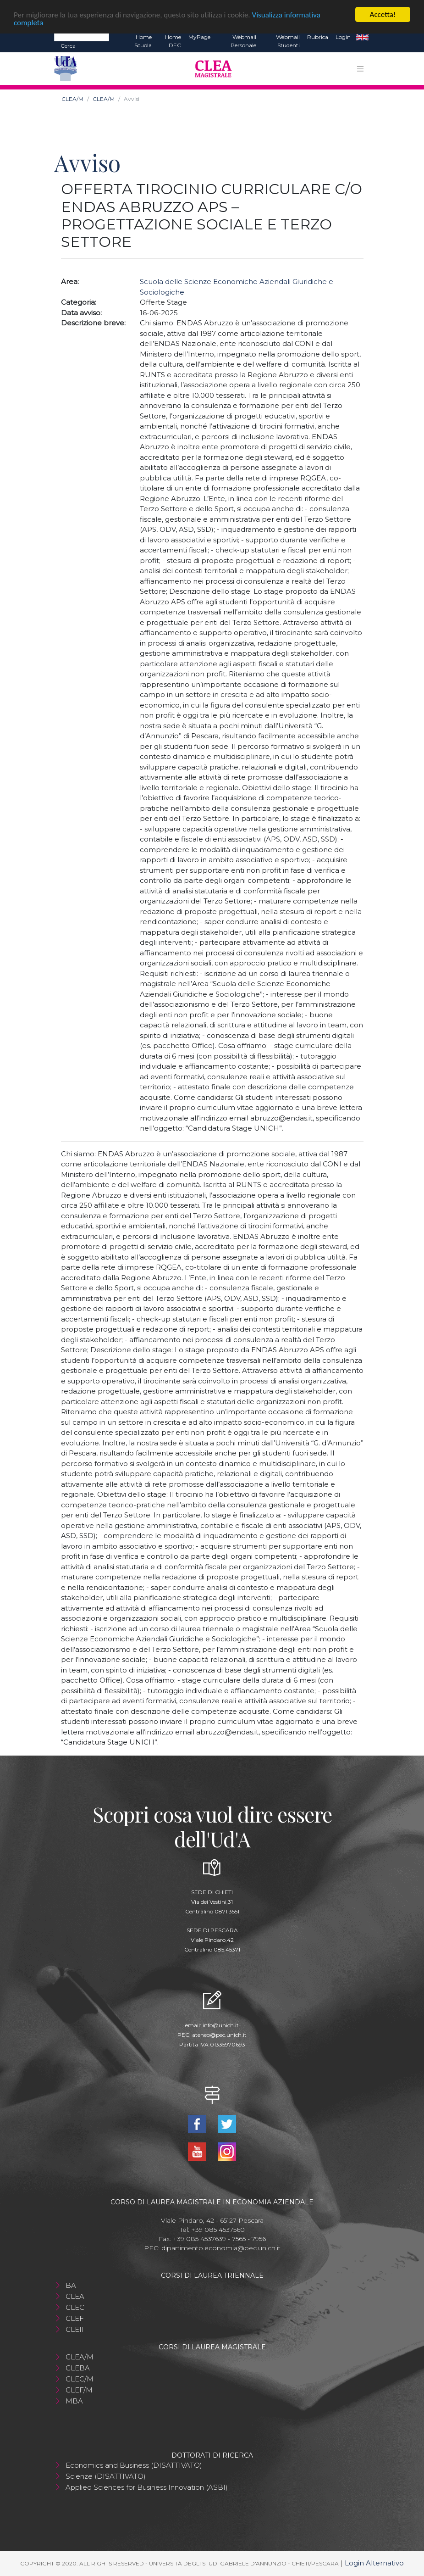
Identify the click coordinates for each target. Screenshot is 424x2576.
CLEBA (78, 2368)
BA (71, 2285)
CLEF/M (79, 2390)
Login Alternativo (374, 2563)
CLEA (75, 2296)
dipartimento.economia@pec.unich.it (221, 2248)
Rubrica (317, 36)
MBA (74, 2401)
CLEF (75, 2318)
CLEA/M (72, 98)
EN (362, 37)
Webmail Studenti (288, 41)
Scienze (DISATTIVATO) (106, 2476)
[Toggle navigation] (360, 68)
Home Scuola (143, 41)
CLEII (75, 2329)
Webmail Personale (243, 41)
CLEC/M (80, 2379)
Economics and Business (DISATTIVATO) (134, 2465)
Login (343, 36)
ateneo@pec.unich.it (219, 2034)
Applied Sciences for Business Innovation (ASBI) (147, 2487)
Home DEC (173, 41)
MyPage (199, 36)
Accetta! (383, 14)
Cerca (68, 45)
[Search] (81, 36)
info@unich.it (221, 2025)
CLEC (75, 2307)
